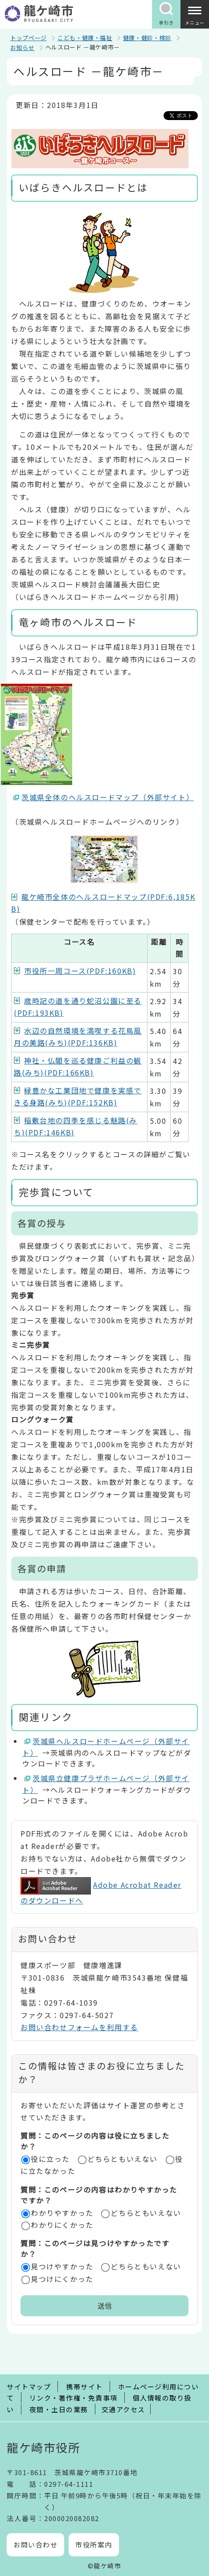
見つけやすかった (62, 2266)
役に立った (50, 2158)
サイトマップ (29, 2386)
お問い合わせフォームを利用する (79, 2027)
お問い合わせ (35, 2544)
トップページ (28, 37)
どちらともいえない (122, 2158)
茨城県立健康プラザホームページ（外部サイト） (105, 1784)
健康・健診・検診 (147, 37)
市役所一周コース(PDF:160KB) (80, 970)
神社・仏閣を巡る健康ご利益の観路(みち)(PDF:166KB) (78, 1066)
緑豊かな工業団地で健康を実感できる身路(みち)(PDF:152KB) (78, 1096)
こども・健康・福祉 (84, 37)
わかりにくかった (62, 2224)
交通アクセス (123, 2409)
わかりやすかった (62, 2212)
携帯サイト (84, 2386)
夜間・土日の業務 (58, 2409)
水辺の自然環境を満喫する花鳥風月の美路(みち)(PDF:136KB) (78, 1036)
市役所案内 (93, 2544)
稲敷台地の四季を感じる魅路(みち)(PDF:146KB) (75, 1126)
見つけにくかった (62, 2278)
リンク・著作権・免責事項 (73, 2397)
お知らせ (22, 47)
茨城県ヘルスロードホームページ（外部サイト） (105, 1747)
